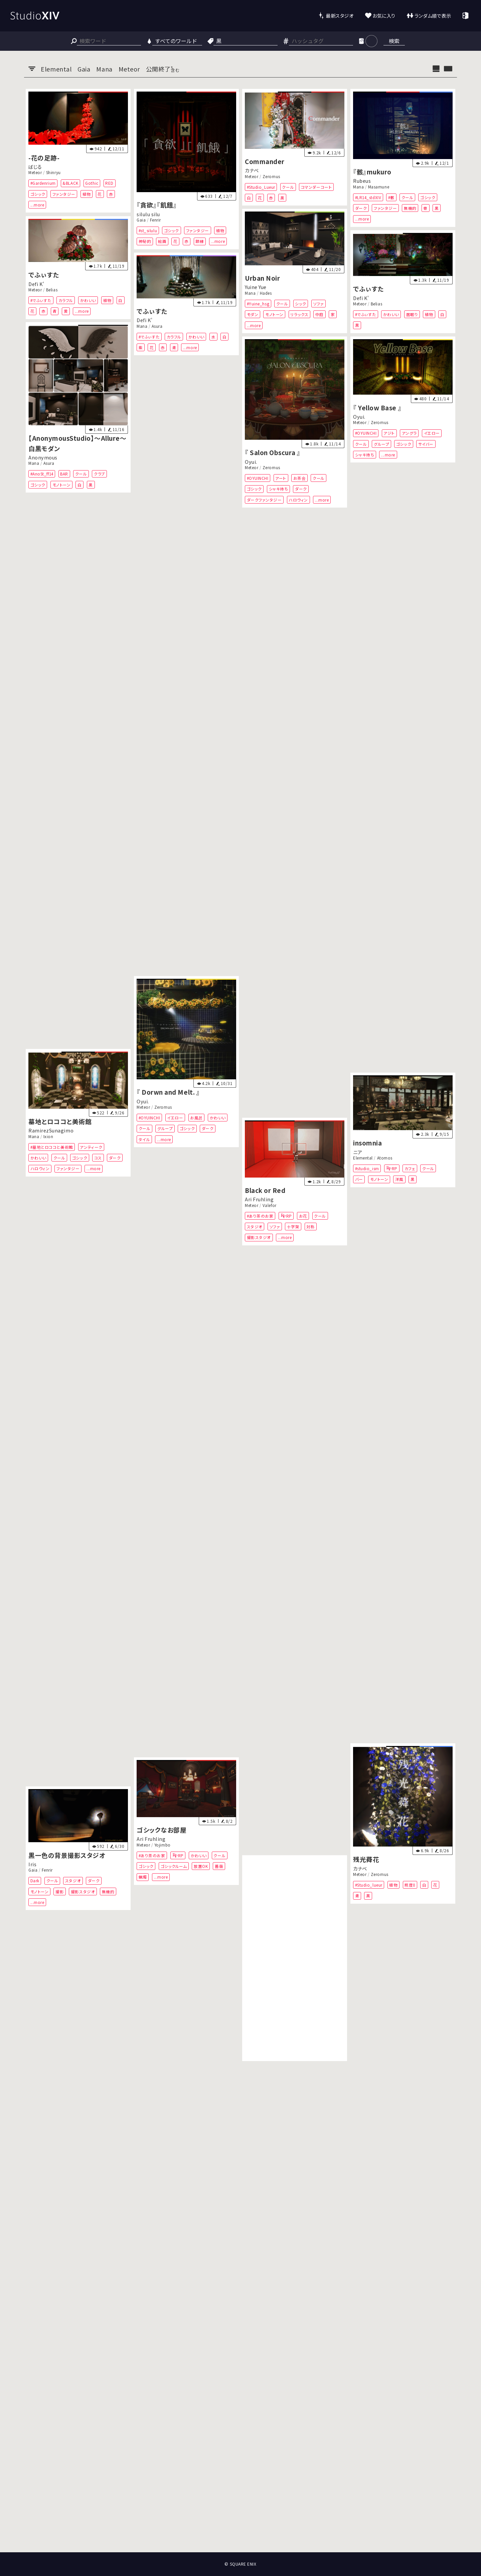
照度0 (410, 1885)
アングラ (409, 433)
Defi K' (36, 283)
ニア (357, 1152)
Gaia (141, 220)
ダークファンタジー (264, 500)
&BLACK (70, 183)
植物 (87, 194)
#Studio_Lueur (261, 187)
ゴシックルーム (174, 1866)
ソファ (318, 303)
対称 (310, 1226)
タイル (144, 1139)
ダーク (361, 208)
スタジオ (255, 1226)
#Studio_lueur (368, 1885)
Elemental (363, 1158)
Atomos (384, 1158)
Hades (266, 293)
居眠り (412, 314)
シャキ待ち (364, 454)
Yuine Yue (256, 287)
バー (359, 1179)
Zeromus (271, 176)
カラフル (65, 300)
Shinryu (53, 172)
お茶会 (299, 478)
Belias (51, 289)
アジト (389, 433)
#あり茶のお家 (260, 1215)
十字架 (293, 1226)
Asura (157, 325)
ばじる (35, 166)
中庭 (319, 314)
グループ (381, 443)
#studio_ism (367, 1168)
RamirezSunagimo (50, 1130)
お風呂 (196, 1117)
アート (280, 478)
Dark (34, 1880)
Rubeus (362, 180)
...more (37, 205)
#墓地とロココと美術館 (51, 1146)
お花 (303, 1215)
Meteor (35, 172)
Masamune (378, 186)
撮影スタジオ (259, 1237)
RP (394, 1168)
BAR (64, 474)
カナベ (252, 170)
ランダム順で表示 (433, 15)
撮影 (59, 1891)
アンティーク (91, 1146)
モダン (253, 314)
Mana (358, 186)
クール (288, 187)
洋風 (399, 1179)
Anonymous (42, 457)
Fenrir (155, 220)
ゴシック (37, 194)
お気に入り (383, 15)
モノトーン (274, 314)
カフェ (410, 1168)
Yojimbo (162, 1844)
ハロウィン (298, 500)
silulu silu (148, 214)
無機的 (410, 208)
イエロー (432, 433)
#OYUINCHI (366, 433)
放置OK (201, 1866)
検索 (394, 41)
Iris (32, 1864)
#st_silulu (148, 230)
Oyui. (359, 416)
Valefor (270, 1205)
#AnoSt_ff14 (41, 474)
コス (98, 1157)
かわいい (88, 300)
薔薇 (219, 1866)
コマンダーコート (316, 187)
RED (109, 183)
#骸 (391, 197)
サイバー (426, 443)
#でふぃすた (40, 300)
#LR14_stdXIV (368, 197)
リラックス (299, 314)
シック (300, 303)
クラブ (99, 474)
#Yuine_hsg (258, 303)
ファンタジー (63, 194)
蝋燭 (143, 1877)
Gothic (91, 183)
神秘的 (145, 241)
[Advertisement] (294, 1958)
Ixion (48, 1136)
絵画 (162, 241)
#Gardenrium (43, 183)
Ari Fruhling (259, 1199)
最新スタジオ (339, 15)
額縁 (199, 241)
